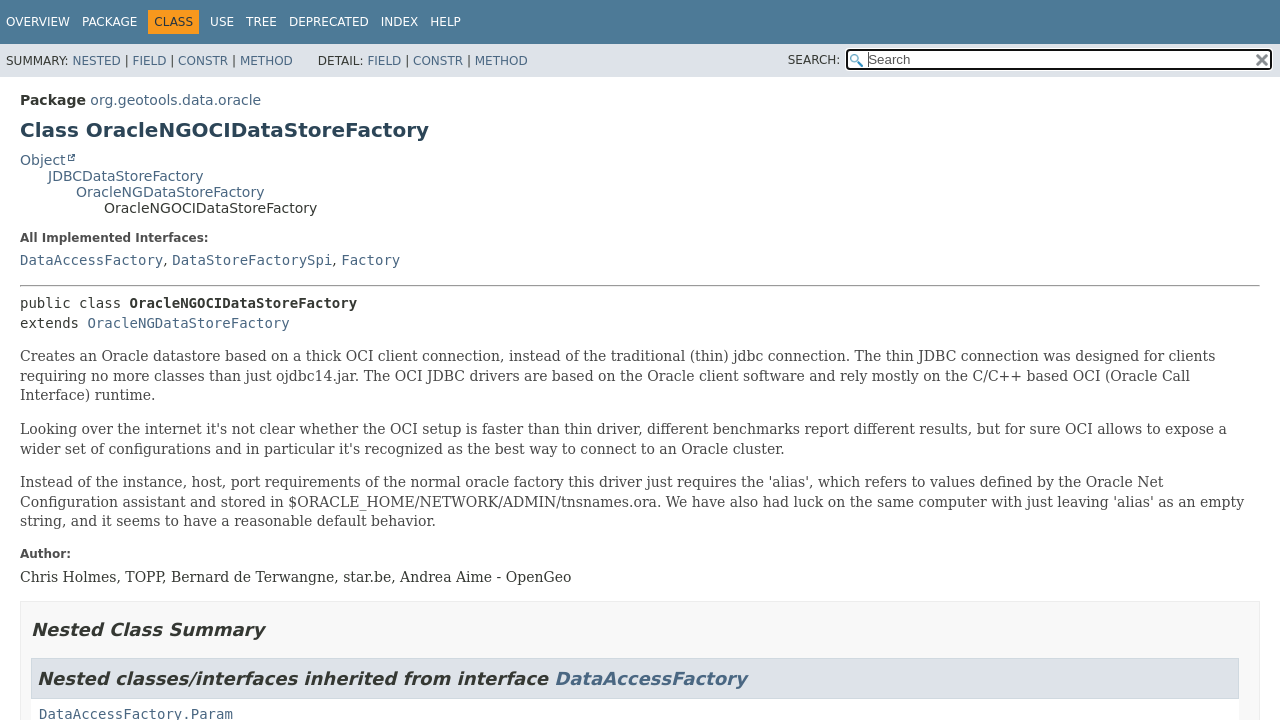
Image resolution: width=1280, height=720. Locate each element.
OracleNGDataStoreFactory (170, 192)
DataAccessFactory (91, 260)
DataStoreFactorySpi (252, 260)
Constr (203, 61)
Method (266, 61)
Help (445, 22)
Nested (96, 61)
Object (43, 160)
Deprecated (329, 22)
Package (109, 22)
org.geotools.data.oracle (175, 100)
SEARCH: (814, 60)
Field (149, 61)
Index (400, 22)
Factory (370, 260)
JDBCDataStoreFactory (126, 176)
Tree (261, 22)
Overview (38, 22)
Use (222, 22)
